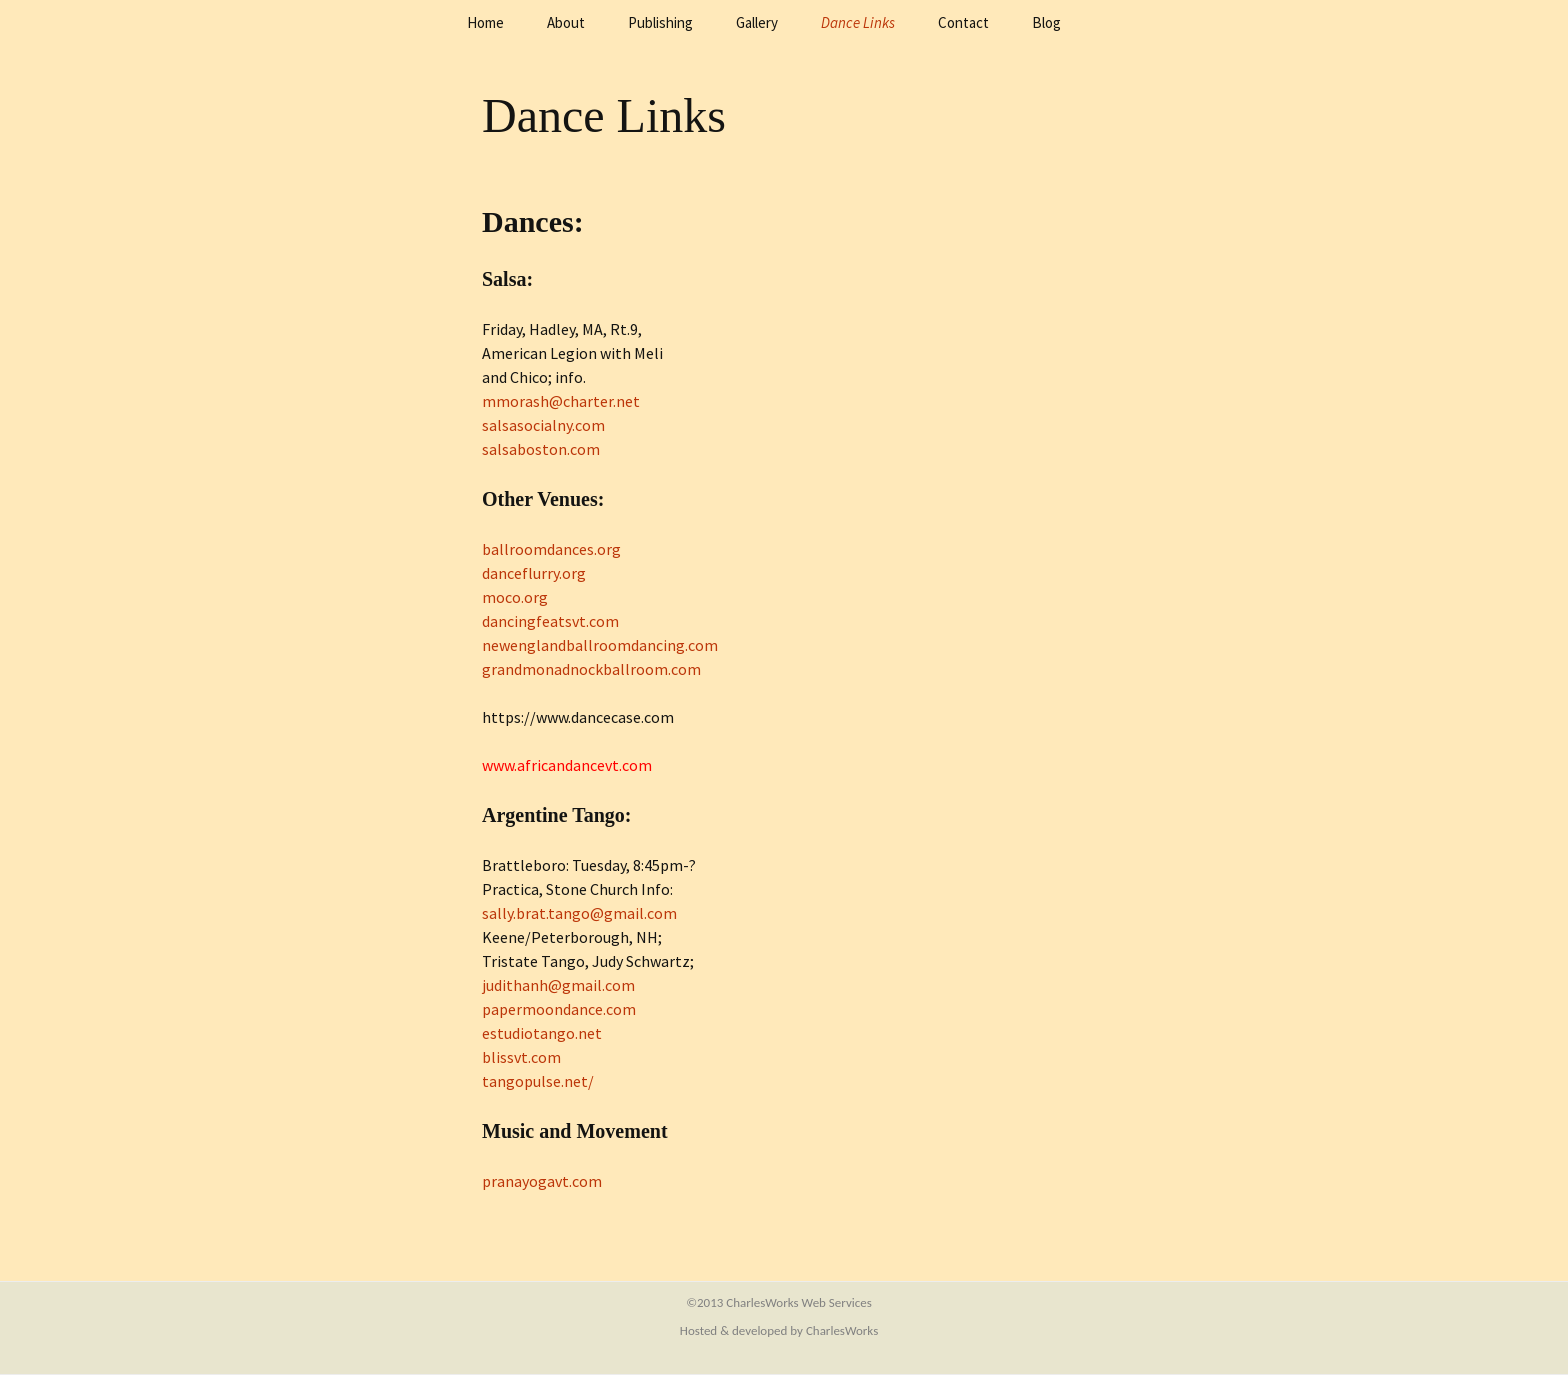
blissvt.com (521, 1057)
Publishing (660, 22)
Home (485, 22)
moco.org (515, 597)
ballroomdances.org (551, 549)
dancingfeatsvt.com (550, 621)
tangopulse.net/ (538, 1081)
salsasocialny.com (543, 425)
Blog (1046, 22)
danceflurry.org (534, 573)
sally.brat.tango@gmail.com (579, 913)
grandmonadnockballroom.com (591, 669)
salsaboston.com (541, 449)
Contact (963, 22)
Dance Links (858, 22)
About (566, 22)
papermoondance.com (559, 1009)
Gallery (757, 22)
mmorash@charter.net (561, 401)
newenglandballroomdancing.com (600, 645)
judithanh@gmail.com (558, 985)
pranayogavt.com (542, 1181)
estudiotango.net (542, 1033)
